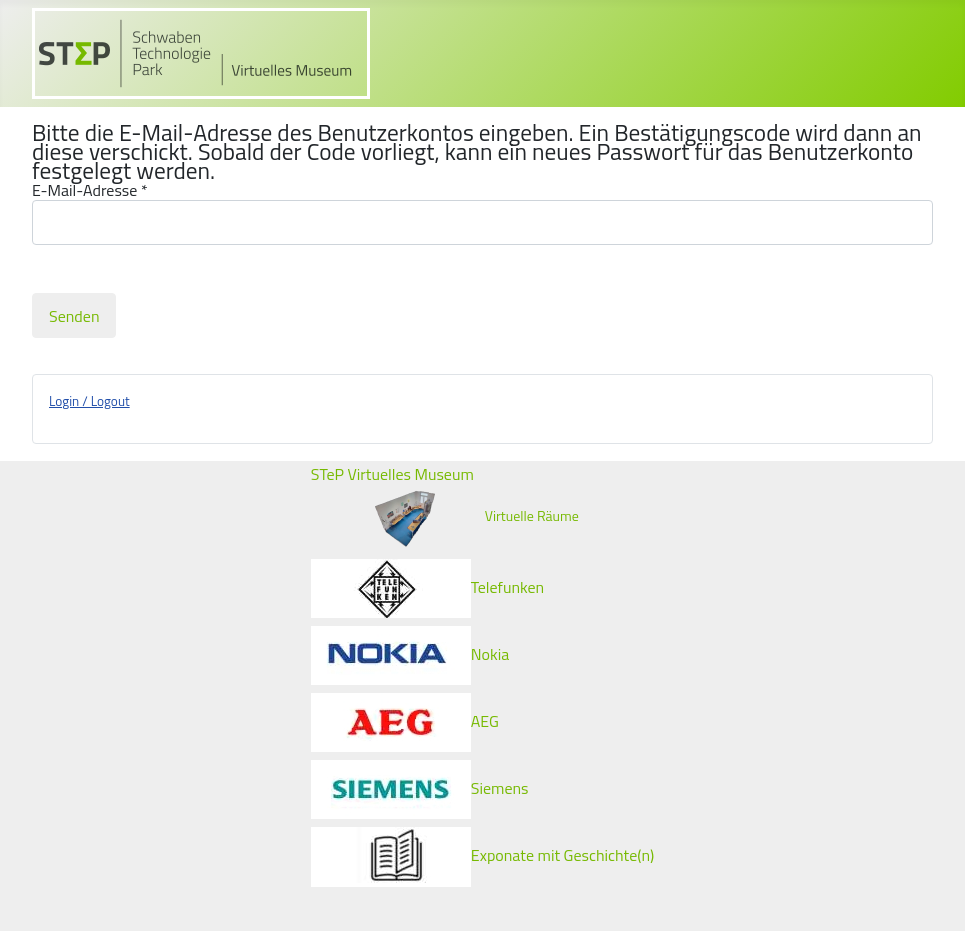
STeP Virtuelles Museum (392, 474)
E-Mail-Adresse (90, 190)
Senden (74, 316)
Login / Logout (89, 401)
